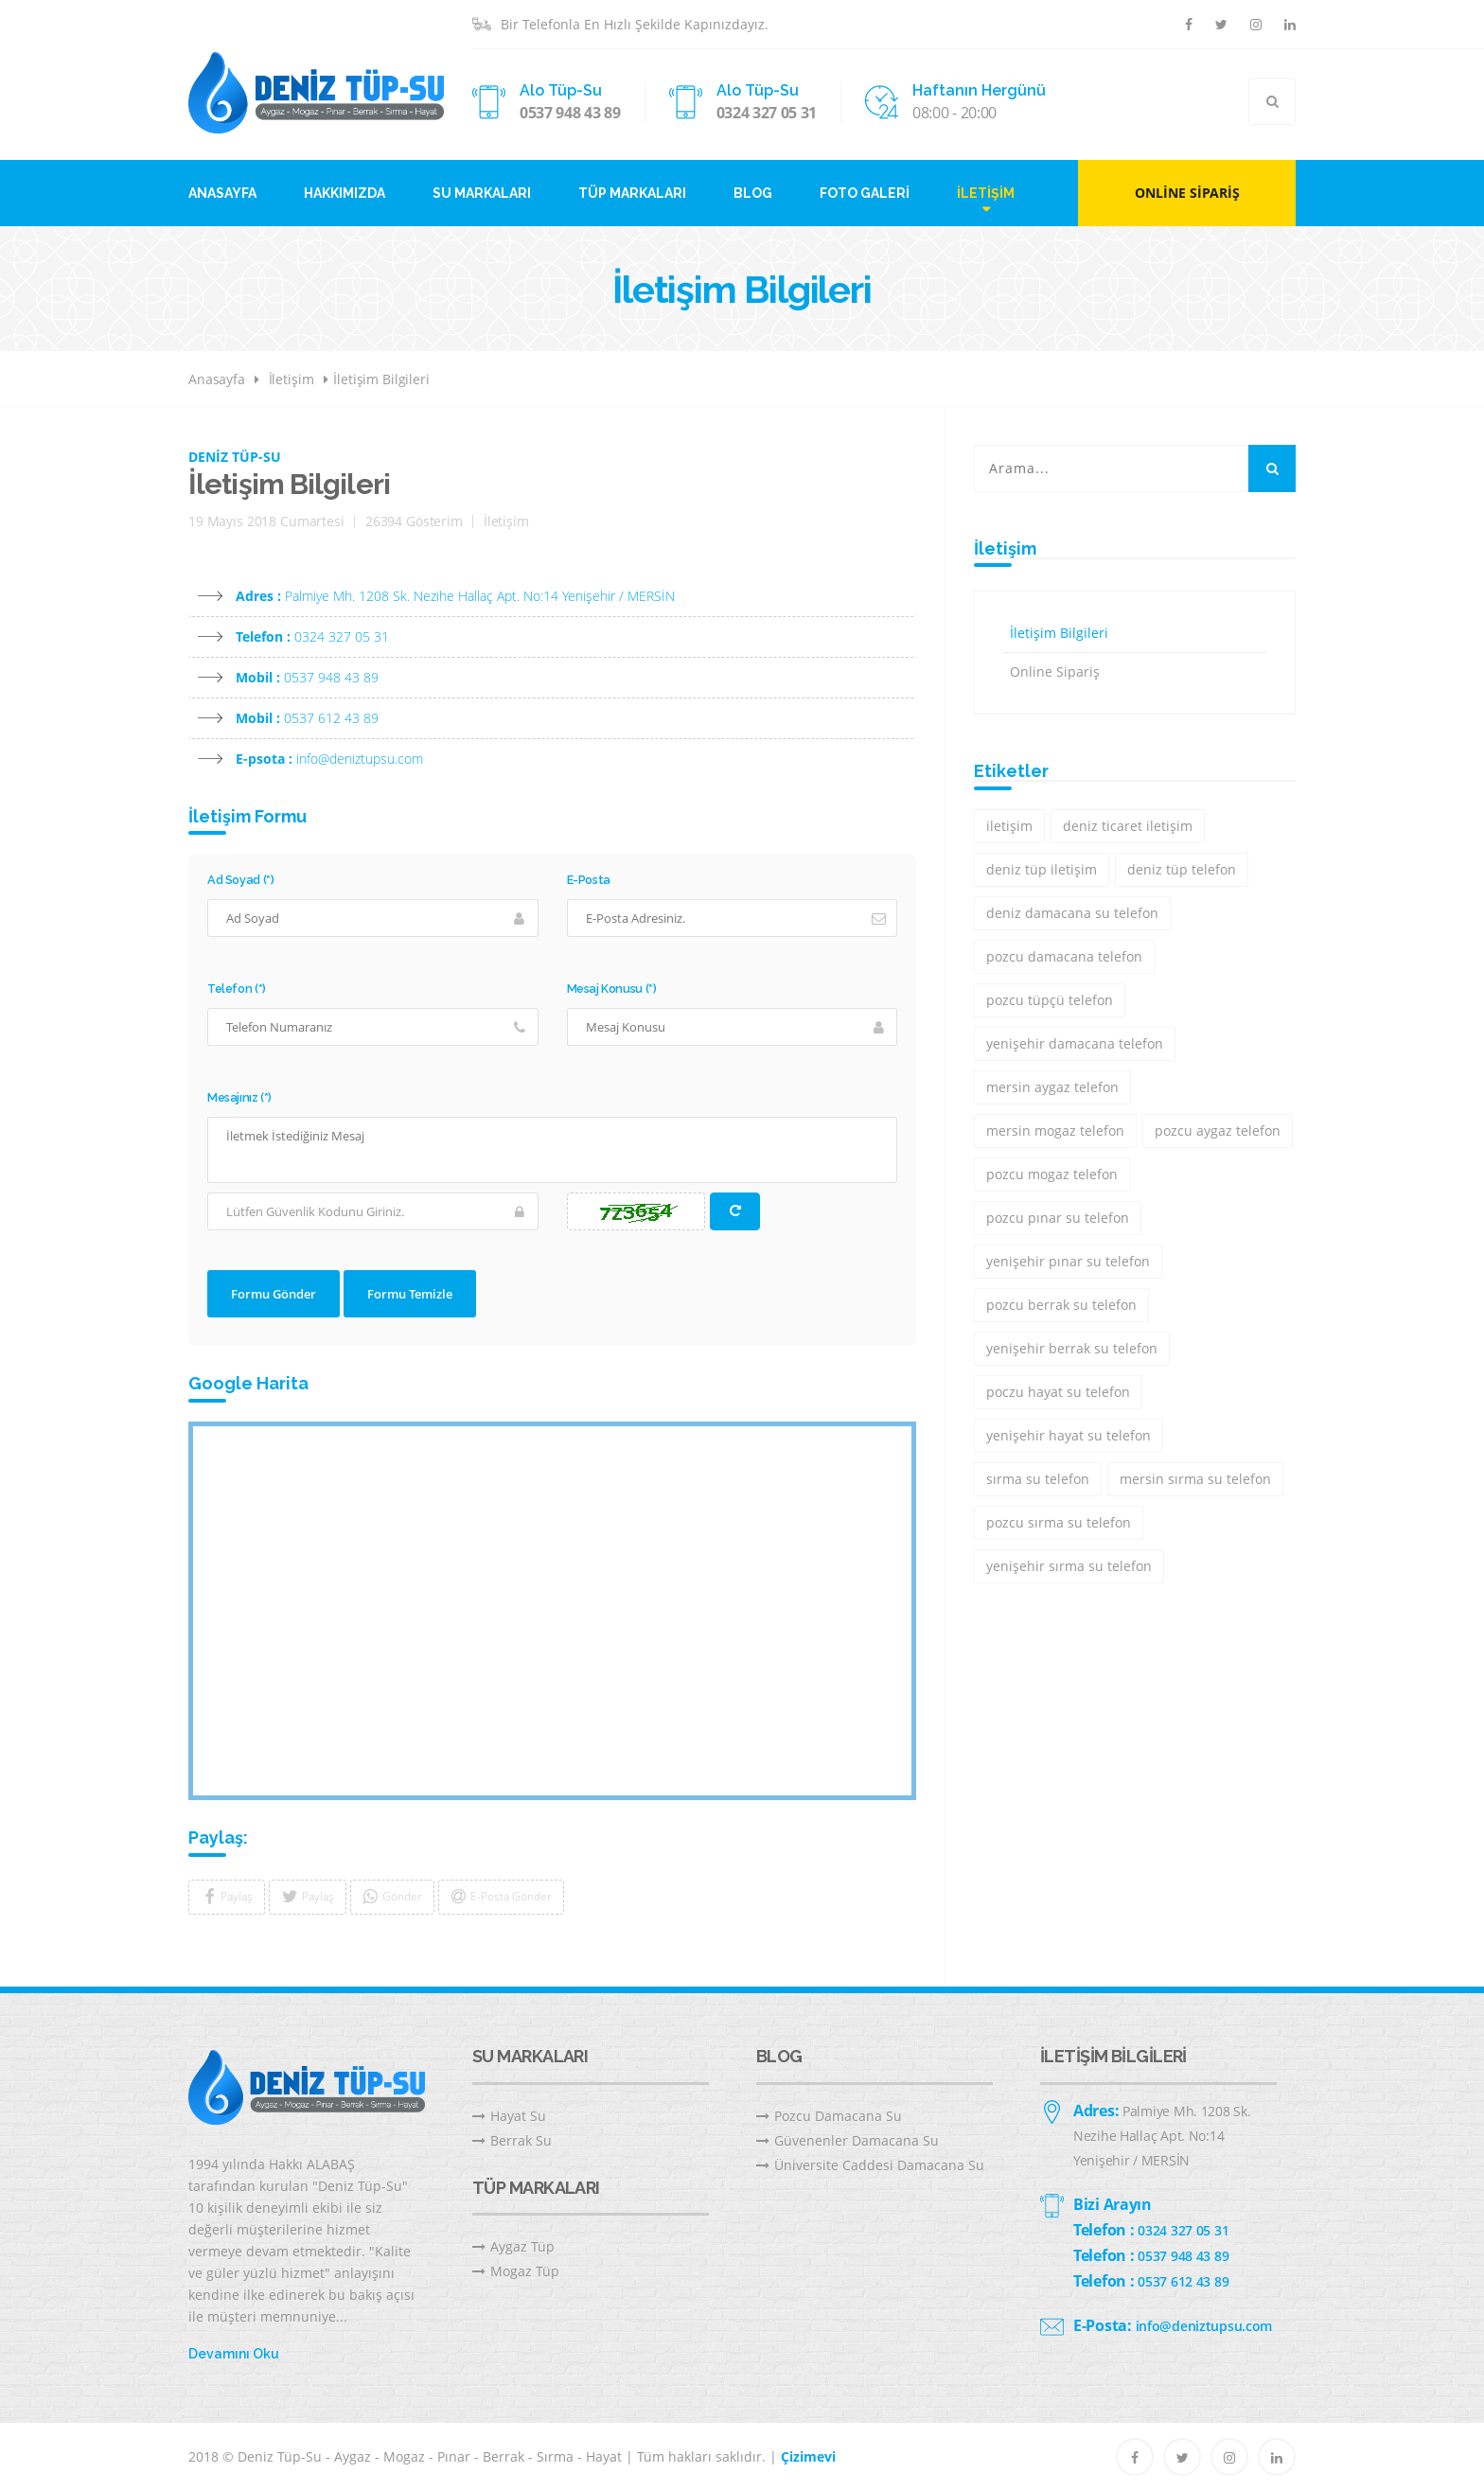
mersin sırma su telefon (1195, 1479)
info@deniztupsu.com (359, 759)
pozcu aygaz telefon (1218, 1131)
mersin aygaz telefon (1052, 1087)
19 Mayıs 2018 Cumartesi (266, 521)
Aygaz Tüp (513, 2246)
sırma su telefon (1037, 1479)
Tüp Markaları (632, 193)
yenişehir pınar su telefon (1068, 1261)
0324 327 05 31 (767, 112)
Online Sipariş (1187, 193)
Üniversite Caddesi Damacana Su (870, 2165)
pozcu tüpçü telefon (1049, 1000)
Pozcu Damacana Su (829, 2116)
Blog (752, 193)
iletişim (1009, 826)
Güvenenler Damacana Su (847, 2140)
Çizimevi (808, 2456)
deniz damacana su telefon (1072, 913)
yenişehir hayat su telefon (1068, 1435)
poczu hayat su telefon (1058, 1392)
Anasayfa (222, 193)
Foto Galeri (865, 193)
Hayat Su (509, 2116)
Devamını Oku (233, 2353)
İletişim (986, 193)
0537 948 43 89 (570, 112)
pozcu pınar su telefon (1057, 1218)
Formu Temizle (409, 1293)
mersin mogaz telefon (1055, 1131)
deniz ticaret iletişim (1127, 826)
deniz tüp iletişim (1041, 869)
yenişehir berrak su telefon (1071, 1348)
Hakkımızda (344, 193)
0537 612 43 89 (331, 718)
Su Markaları (482, 193)
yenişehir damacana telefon (1074, 1043)
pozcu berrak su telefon (1061, 1305)
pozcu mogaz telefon (1052, 1174)
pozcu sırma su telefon (1058, 1522)
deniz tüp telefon (1181, 869)
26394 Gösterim (414, 521)
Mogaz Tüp (515, 2271)
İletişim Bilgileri (381, 379)
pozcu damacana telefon (1064, 956)
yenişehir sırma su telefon (1069, 1566)
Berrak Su (512, 2140)
